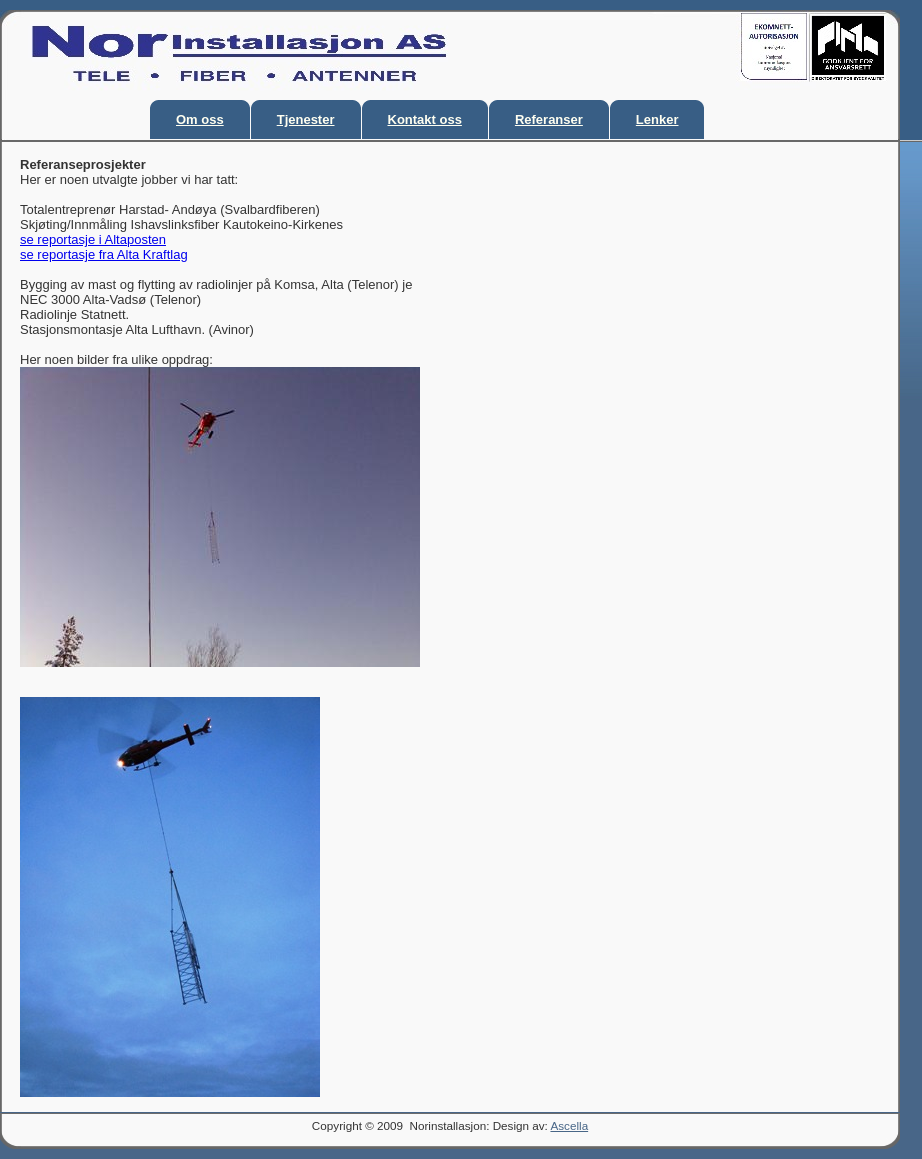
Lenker (657, 119)
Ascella (569, 1125)
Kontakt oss (425, 119)
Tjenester (306, 119)
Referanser (549, 119)
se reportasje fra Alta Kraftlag (104, 254)
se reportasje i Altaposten (93, 239)
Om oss (200, 119)
